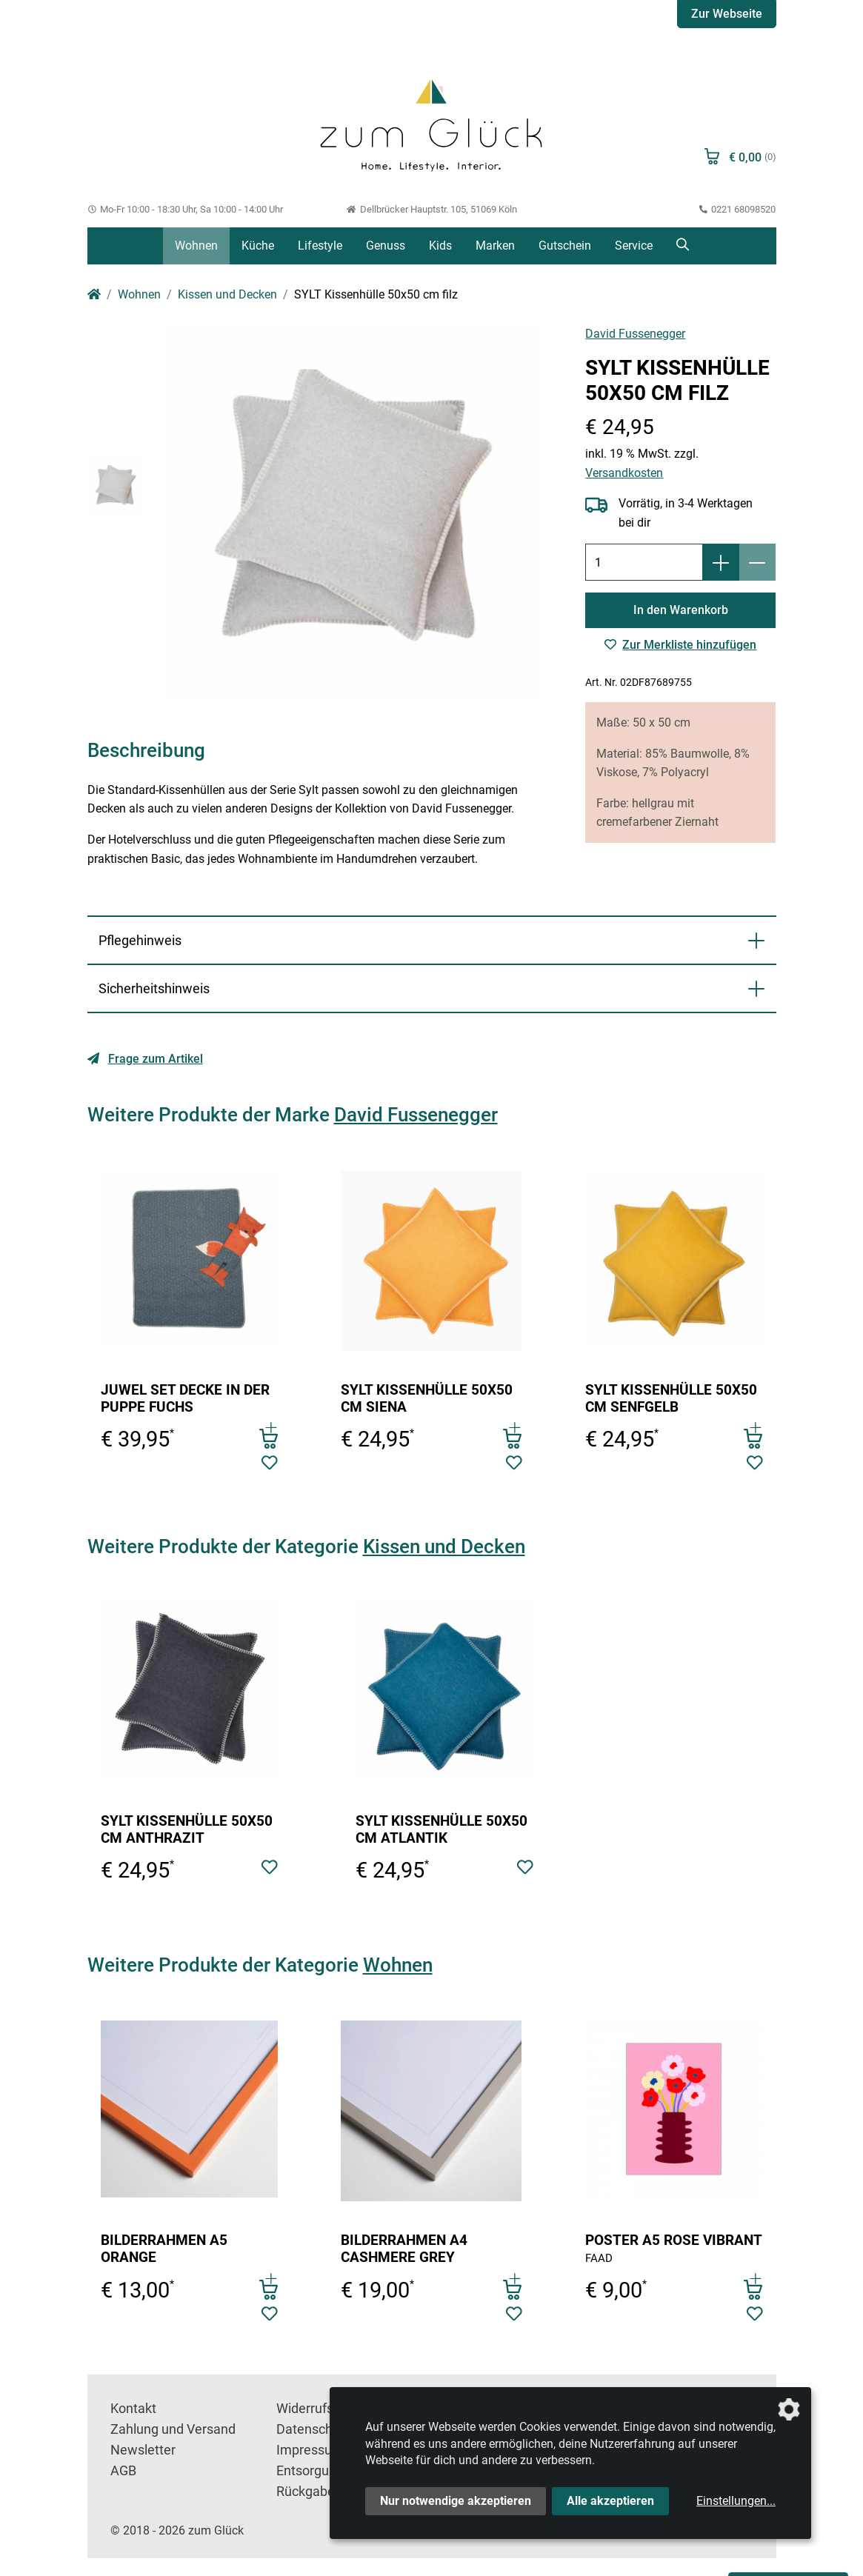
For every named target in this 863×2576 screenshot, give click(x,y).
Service (634, 245)
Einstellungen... (736, 2501)
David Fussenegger (635, 334)
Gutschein (565, 245)
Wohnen (196, 245)
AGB (123, 2470)
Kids (440, 245)
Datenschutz (313, 2429)
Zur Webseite (726, 14)
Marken (495, 245)
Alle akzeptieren (610, 2501)
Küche (257, 245)
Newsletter (143, 2450)
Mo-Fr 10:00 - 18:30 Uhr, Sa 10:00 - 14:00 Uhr (185, 209)
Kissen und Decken (227, 294)
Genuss (385, 245)
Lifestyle (320, 245)
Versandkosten (624, 473)
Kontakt (133, 2408)
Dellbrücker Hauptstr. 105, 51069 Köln (431, 209)
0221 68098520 (737, 209)
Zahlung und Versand (173, 2429)
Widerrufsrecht (320, 2408)
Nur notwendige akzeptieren (455, 2501)
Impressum (310, 2450)
